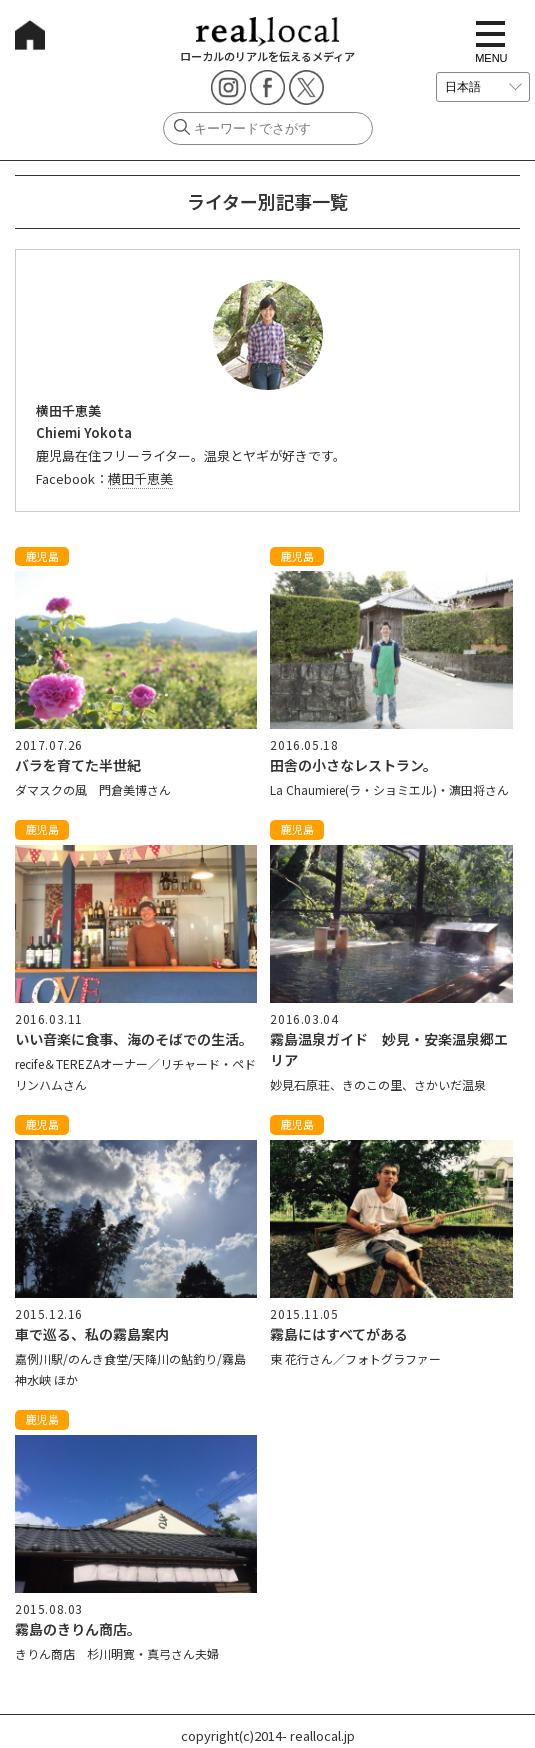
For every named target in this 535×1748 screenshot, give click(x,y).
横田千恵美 (140, 478)
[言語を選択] (483, 87)
